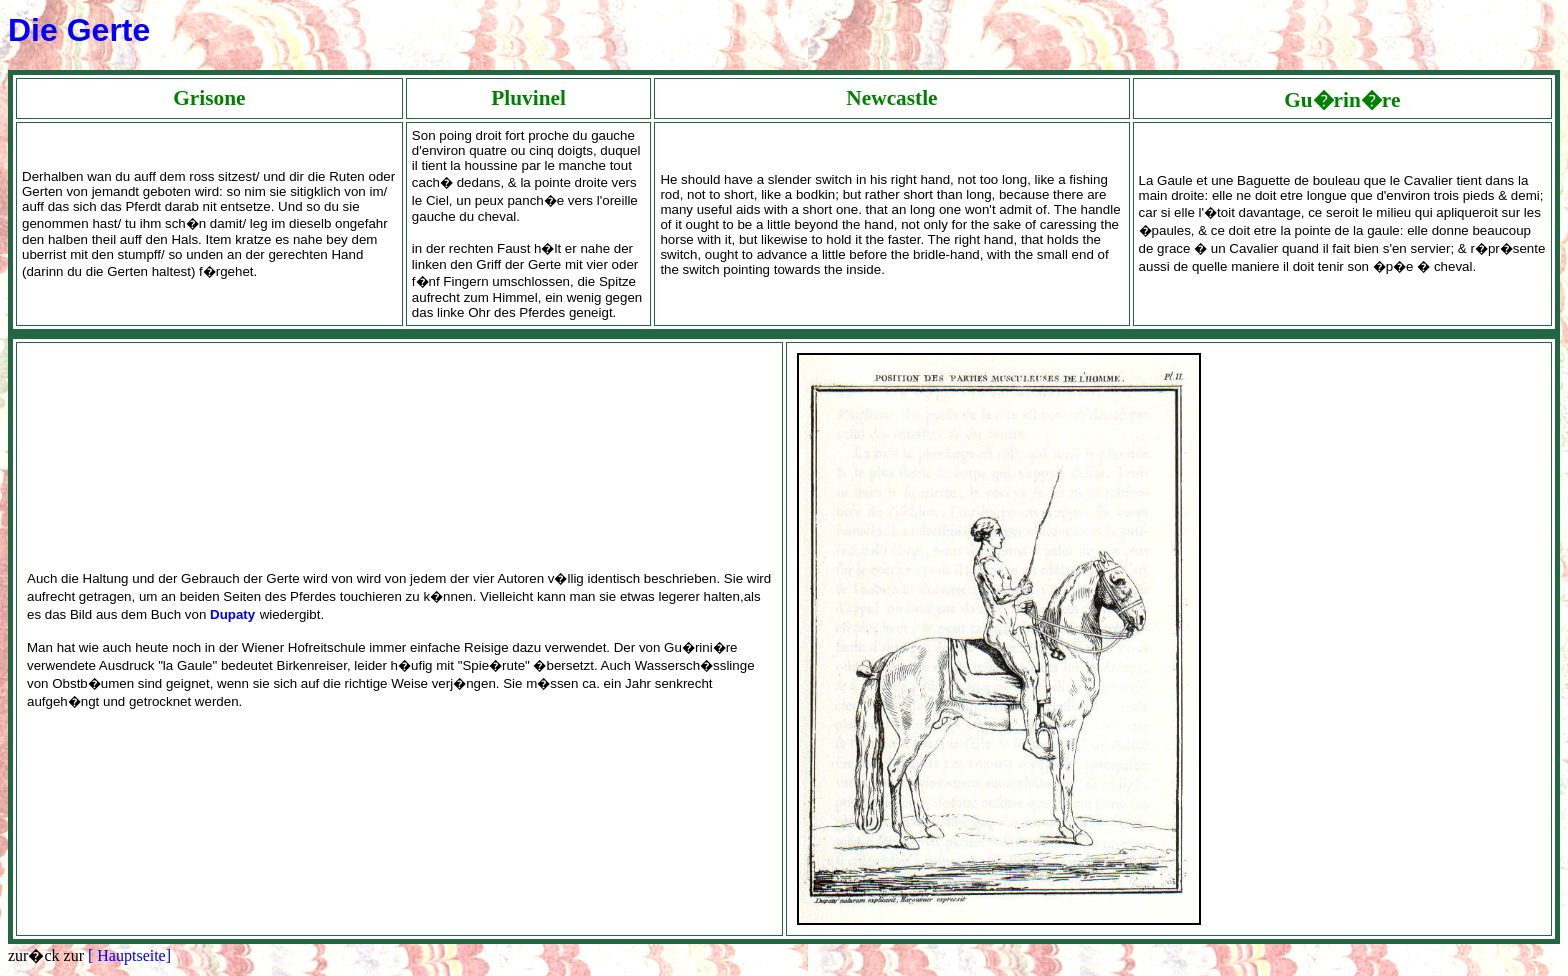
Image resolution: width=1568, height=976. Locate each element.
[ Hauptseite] (129, 955)
